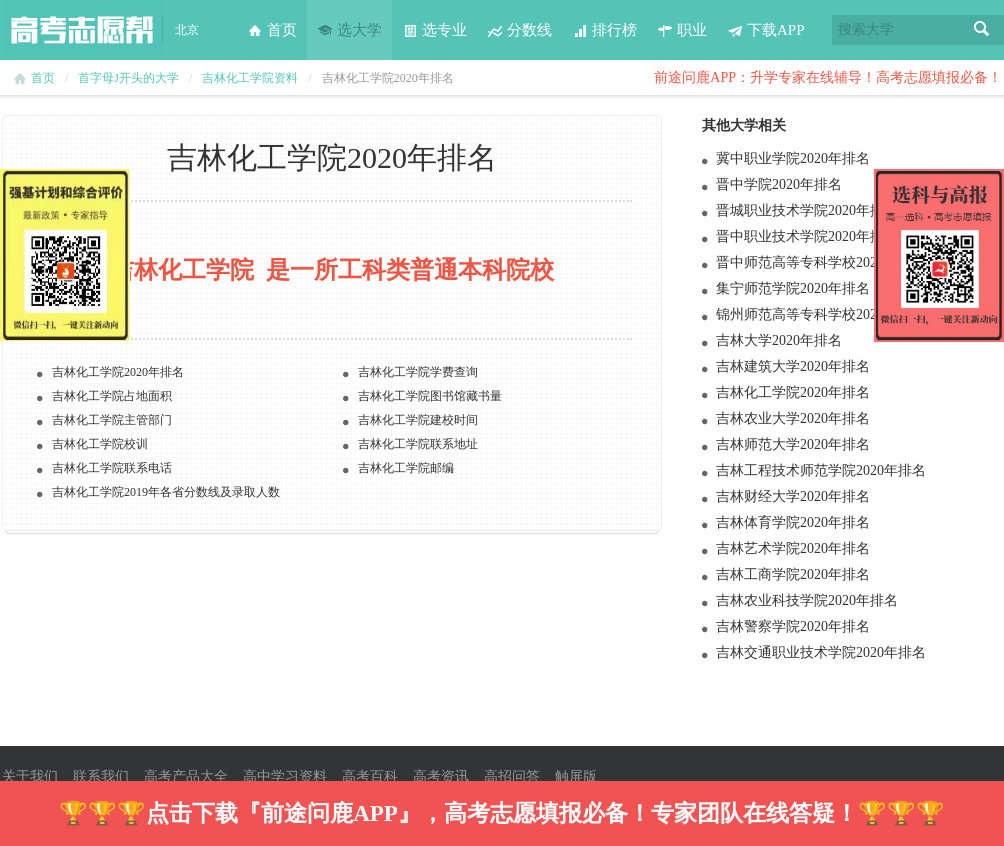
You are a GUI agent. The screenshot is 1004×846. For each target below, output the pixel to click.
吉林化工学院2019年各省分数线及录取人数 (166, 492)
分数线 (519, 30)
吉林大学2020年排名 (779, 340)
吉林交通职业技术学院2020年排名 (821, 652)
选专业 (434, 30)
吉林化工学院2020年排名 (793, 392)
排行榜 (604, 30)
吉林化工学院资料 (250, 78)
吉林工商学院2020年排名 (793, 574)
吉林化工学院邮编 (406, 468)
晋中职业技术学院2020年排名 (807, 236)
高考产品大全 (186, 776)
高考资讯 (441, 776)
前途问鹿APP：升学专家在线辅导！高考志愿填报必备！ (828, 77)
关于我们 (30, 776)
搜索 (982, 30)
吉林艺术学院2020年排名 (793, 548)
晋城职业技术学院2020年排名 (807, 210)
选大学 (349, 30)
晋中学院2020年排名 (779, 184)
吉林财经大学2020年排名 (793, 496)
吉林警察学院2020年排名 (793, 626)
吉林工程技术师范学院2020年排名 (821, 470)
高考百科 (370, 776)
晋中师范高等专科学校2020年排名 (821, 262)
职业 (682, 30)
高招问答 (512, 776)
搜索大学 (866, 29)
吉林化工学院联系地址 (418, 444)
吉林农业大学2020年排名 (793, 418)
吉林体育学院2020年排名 (793, 522)
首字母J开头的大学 (128, 78)
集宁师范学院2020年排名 (793, 288)
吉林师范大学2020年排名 (793, 444)
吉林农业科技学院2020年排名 (807, 600)
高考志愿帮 (82, 30)
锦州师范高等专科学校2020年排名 (821, 314)
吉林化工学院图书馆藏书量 (430, 396)
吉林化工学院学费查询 (418, 372)
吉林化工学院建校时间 (418, 420)
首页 (272, 30)
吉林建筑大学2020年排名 (793, 366)
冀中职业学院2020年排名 (793, 158)
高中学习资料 (285, 776)
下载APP (766, 30)
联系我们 (101, 776)
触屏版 (576, 776)
